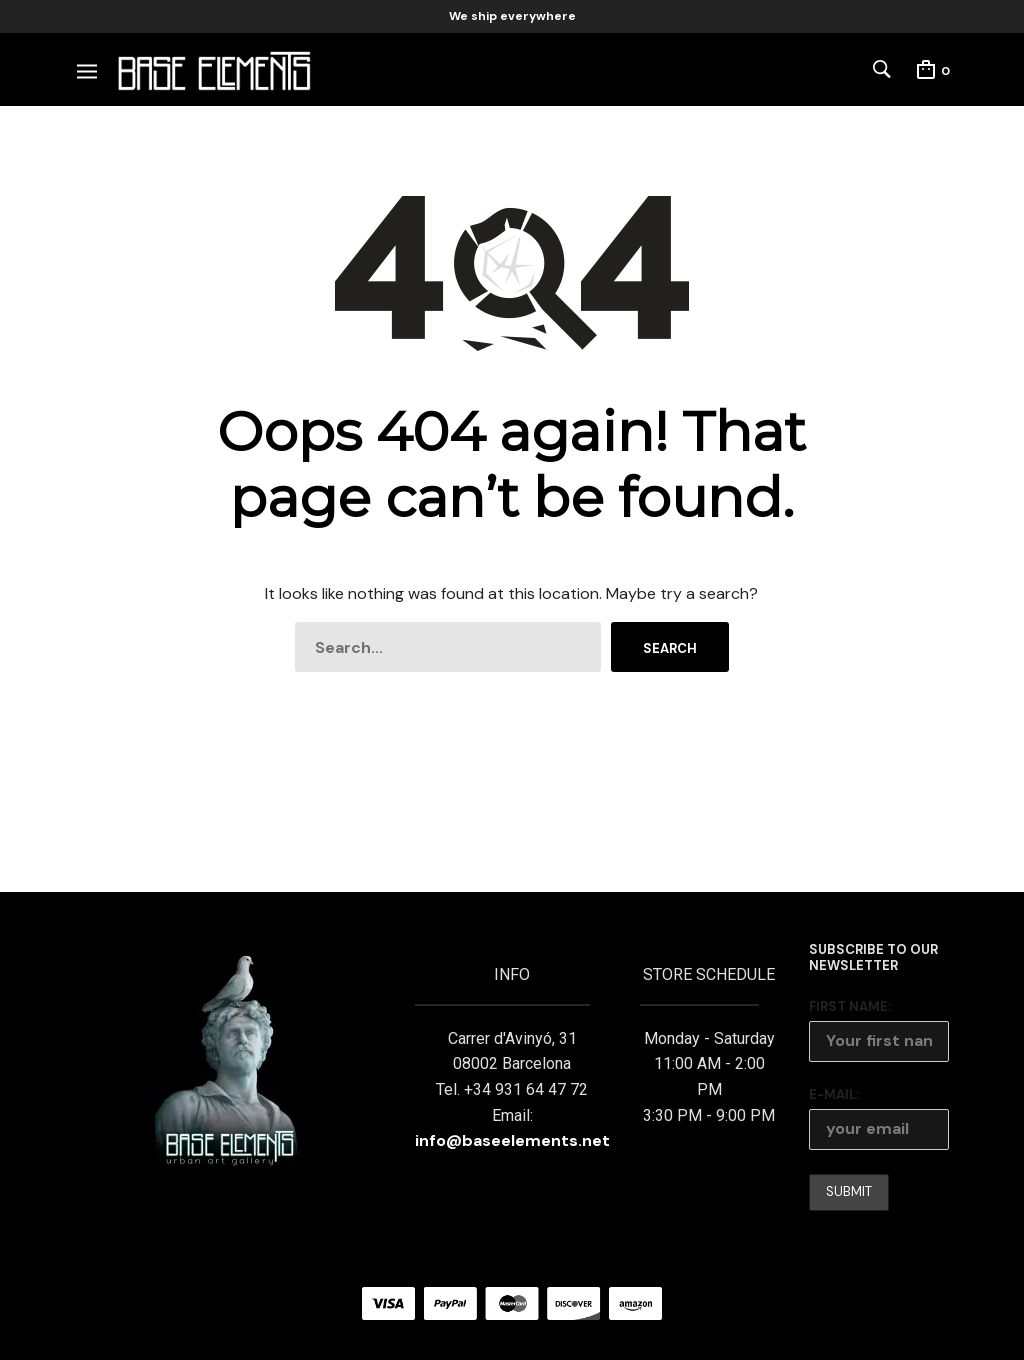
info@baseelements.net (512, 1140)
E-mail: (834, 1094)
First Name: (850, 1006)
